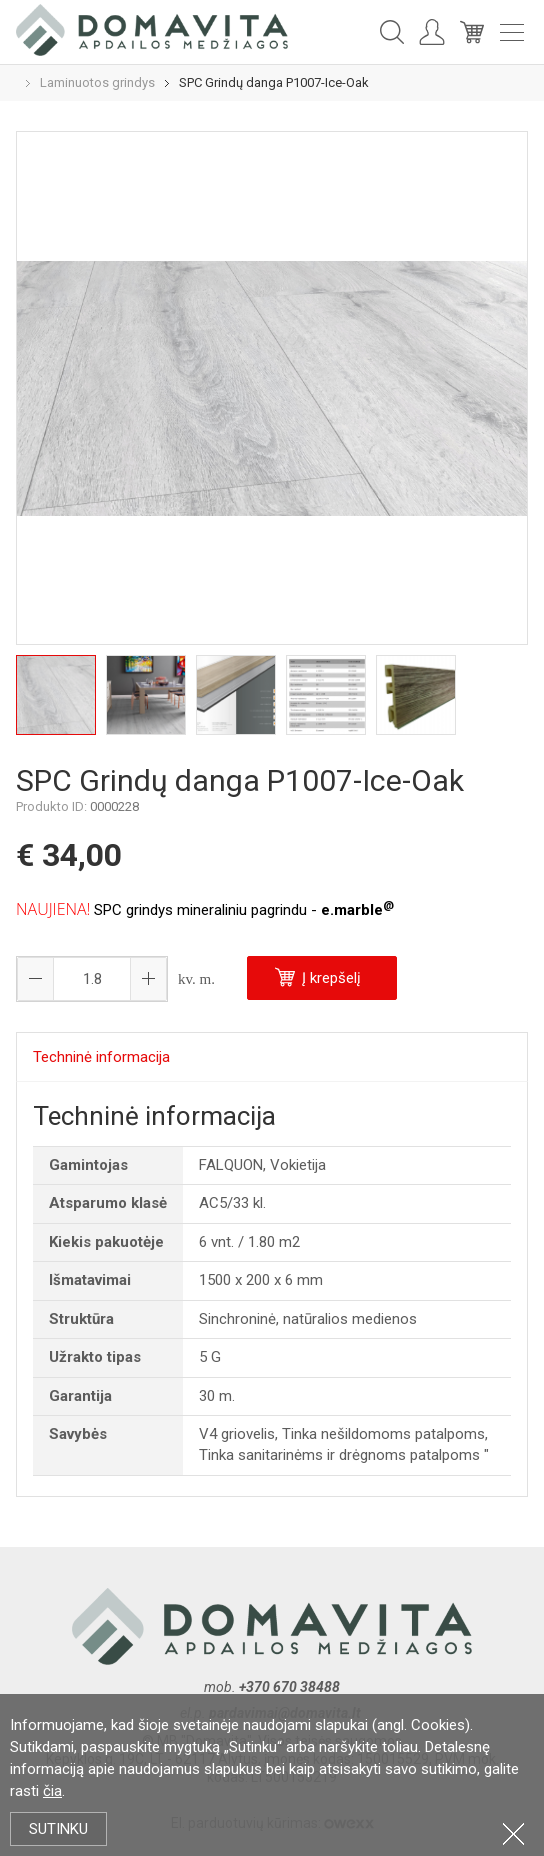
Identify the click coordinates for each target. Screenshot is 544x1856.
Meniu (512, 32)
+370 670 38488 (289, 1687)
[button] (148, 979)
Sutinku (58, 1829)
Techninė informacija (101, 1057)
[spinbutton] (92, 979)
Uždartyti (513, 1833)
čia (52, 1791)
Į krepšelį (318, 977)
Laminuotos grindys (97, 82)
